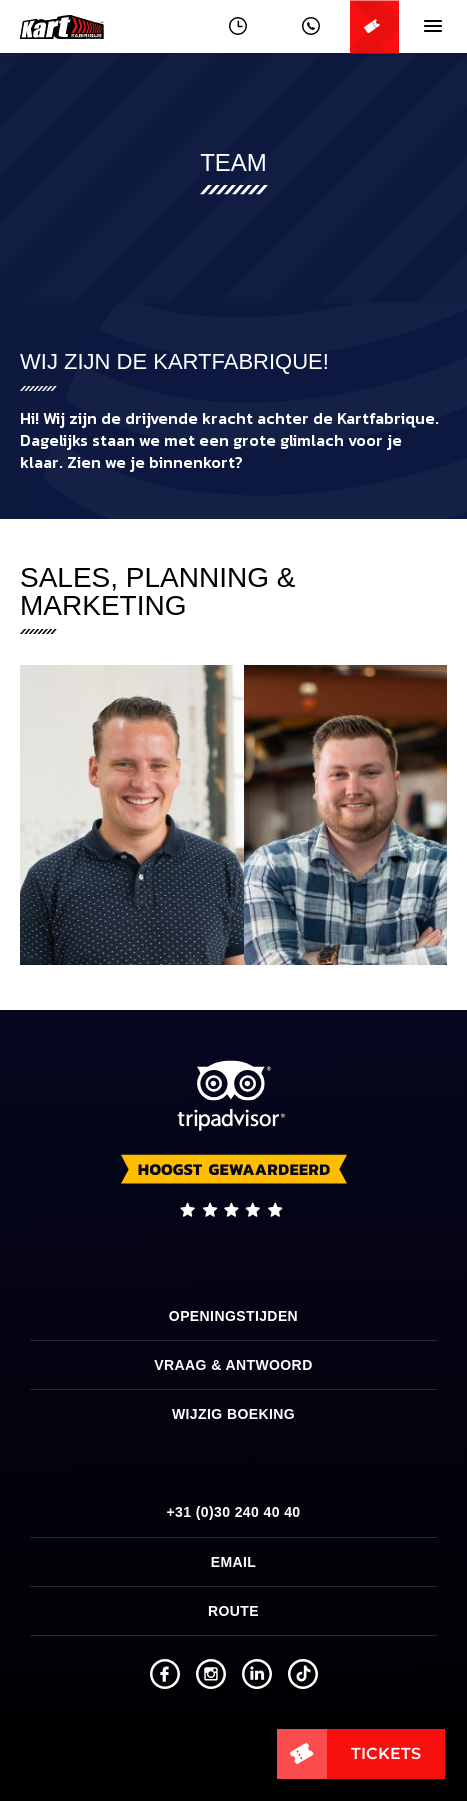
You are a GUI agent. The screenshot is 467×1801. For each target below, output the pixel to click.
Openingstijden (233, 1316)
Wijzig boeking (233, 1414)
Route (233, 1611)
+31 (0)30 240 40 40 (233, 1512)
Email (234, 1562)
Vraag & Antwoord (233, 1365)
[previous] (52, 815)
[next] (415, 815)
